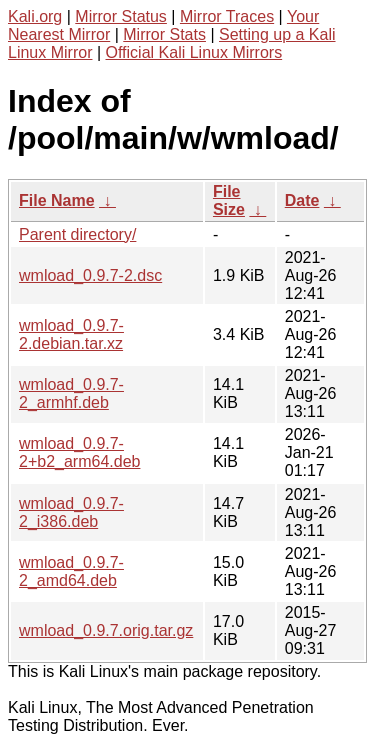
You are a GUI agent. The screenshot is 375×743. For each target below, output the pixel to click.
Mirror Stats (164, 34)
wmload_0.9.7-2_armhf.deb (71, 393)
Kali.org (35, 16)
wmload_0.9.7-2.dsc (90, 275)
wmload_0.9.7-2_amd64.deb (71, 571)
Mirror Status (121, 16)
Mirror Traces (227, 16)
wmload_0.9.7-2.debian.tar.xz (71, 334)
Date (302, 200)
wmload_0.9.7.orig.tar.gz (106, 630)
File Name (57, 200)
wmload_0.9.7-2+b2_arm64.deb (79, 452)
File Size (229, 200)
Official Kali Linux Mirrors (194, 52)
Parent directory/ (77, 234)
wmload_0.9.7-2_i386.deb (71, 512)
